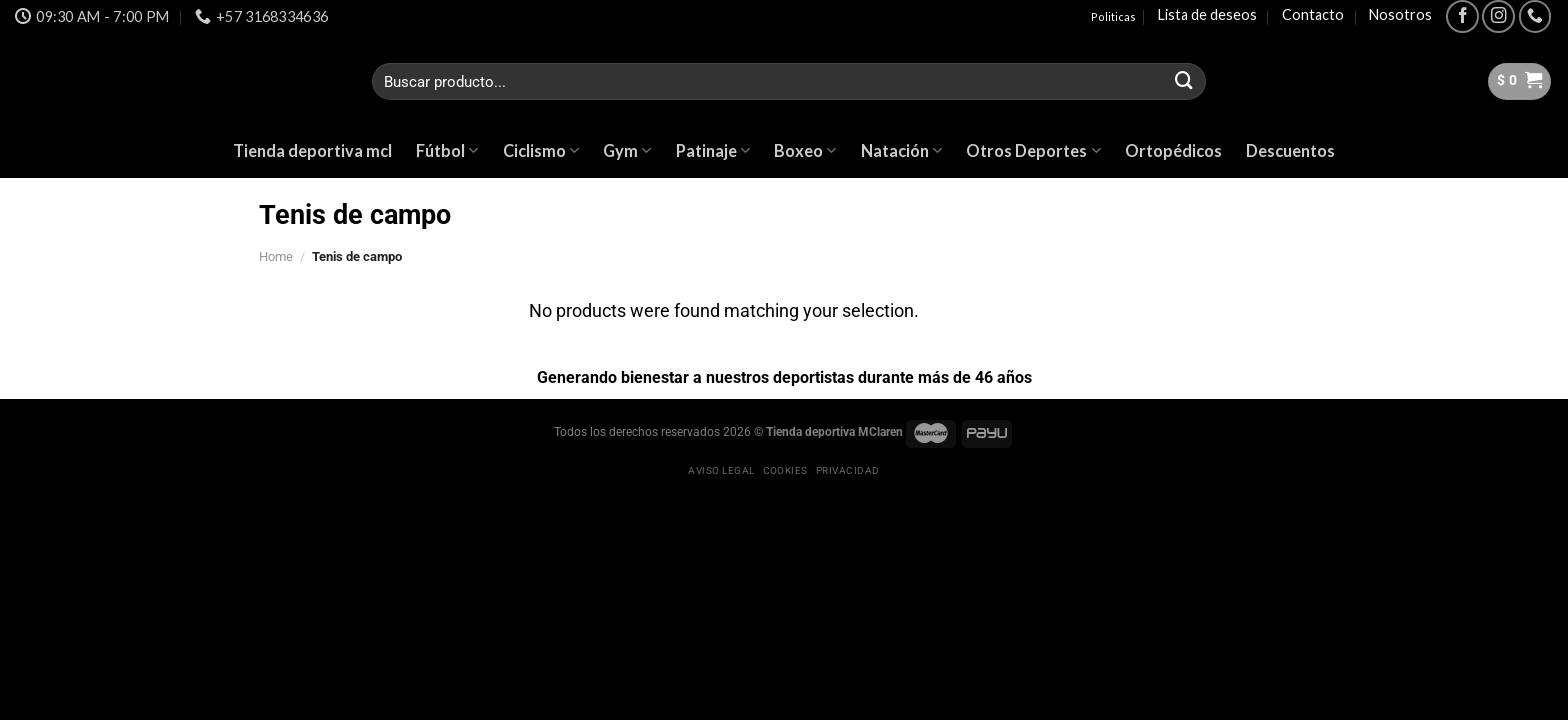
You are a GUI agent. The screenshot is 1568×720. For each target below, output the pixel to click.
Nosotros (1400, 14)
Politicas (1113, 16)
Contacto (1313, 14)
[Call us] (1535, 16)
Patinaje (713, 151)
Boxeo (805, 151)
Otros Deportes (1033, 151)
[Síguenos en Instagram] (1498, 16)
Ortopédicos (1173, 150)
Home (276, 256)
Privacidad (848, 470)
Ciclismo (541, 151)
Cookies (785, 470)
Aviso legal (721, 470)
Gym (627, 151)
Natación (901, 151)
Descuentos (1290, 150)
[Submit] (1184, 82)
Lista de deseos (1207, 14)
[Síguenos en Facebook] (1462, 16)
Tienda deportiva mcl (312, 150)
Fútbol (447, 151)
